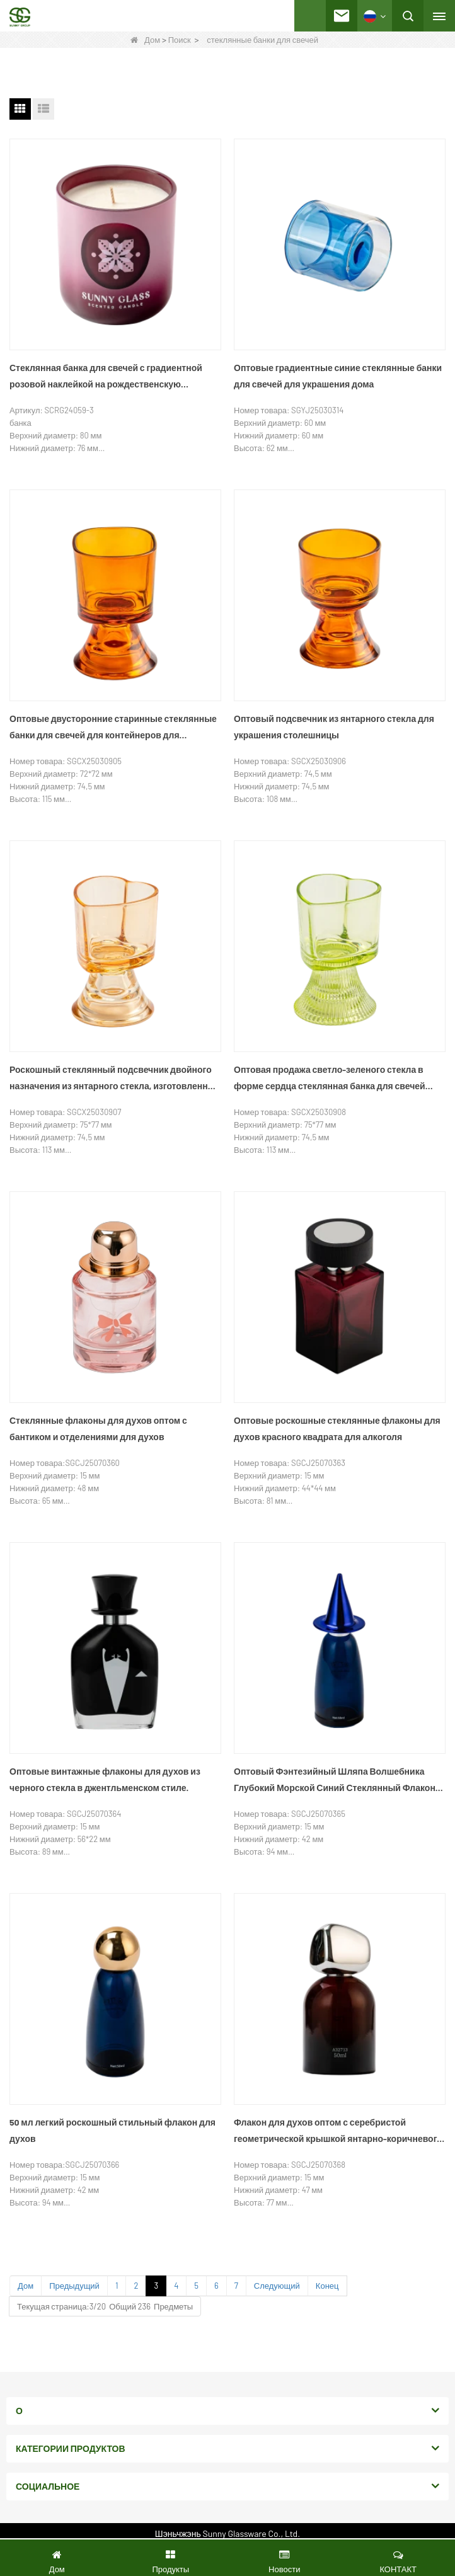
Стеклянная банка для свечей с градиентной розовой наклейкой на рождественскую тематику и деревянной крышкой (105, 377)
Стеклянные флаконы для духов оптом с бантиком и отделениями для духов (98, 1428)
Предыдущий (74, 2286)
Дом (145, 40)
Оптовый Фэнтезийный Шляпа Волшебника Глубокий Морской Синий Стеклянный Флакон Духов (334, 1781)
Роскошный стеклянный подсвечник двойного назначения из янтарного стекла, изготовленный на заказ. (115, 1079)
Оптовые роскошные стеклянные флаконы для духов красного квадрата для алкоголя (337, 1428)
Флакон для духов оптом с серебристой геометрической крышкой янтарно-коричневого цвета (338, 2132)
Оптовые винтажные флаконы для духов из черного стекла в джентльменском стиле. (104, 1779)
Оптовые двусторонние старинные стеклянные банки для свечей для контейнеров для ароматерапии (113, 728)
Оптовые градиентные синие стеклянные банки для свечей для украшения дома (338, 375)
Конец (327, 2286)
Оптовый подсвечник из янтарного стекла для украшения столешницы (334, 726)
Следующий (277, 2286)
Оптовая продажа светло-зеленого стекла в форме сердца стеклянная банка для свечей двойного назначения (329, 1079)
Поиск (179, 40)
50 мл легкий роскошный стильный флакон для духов (112, 2130)
